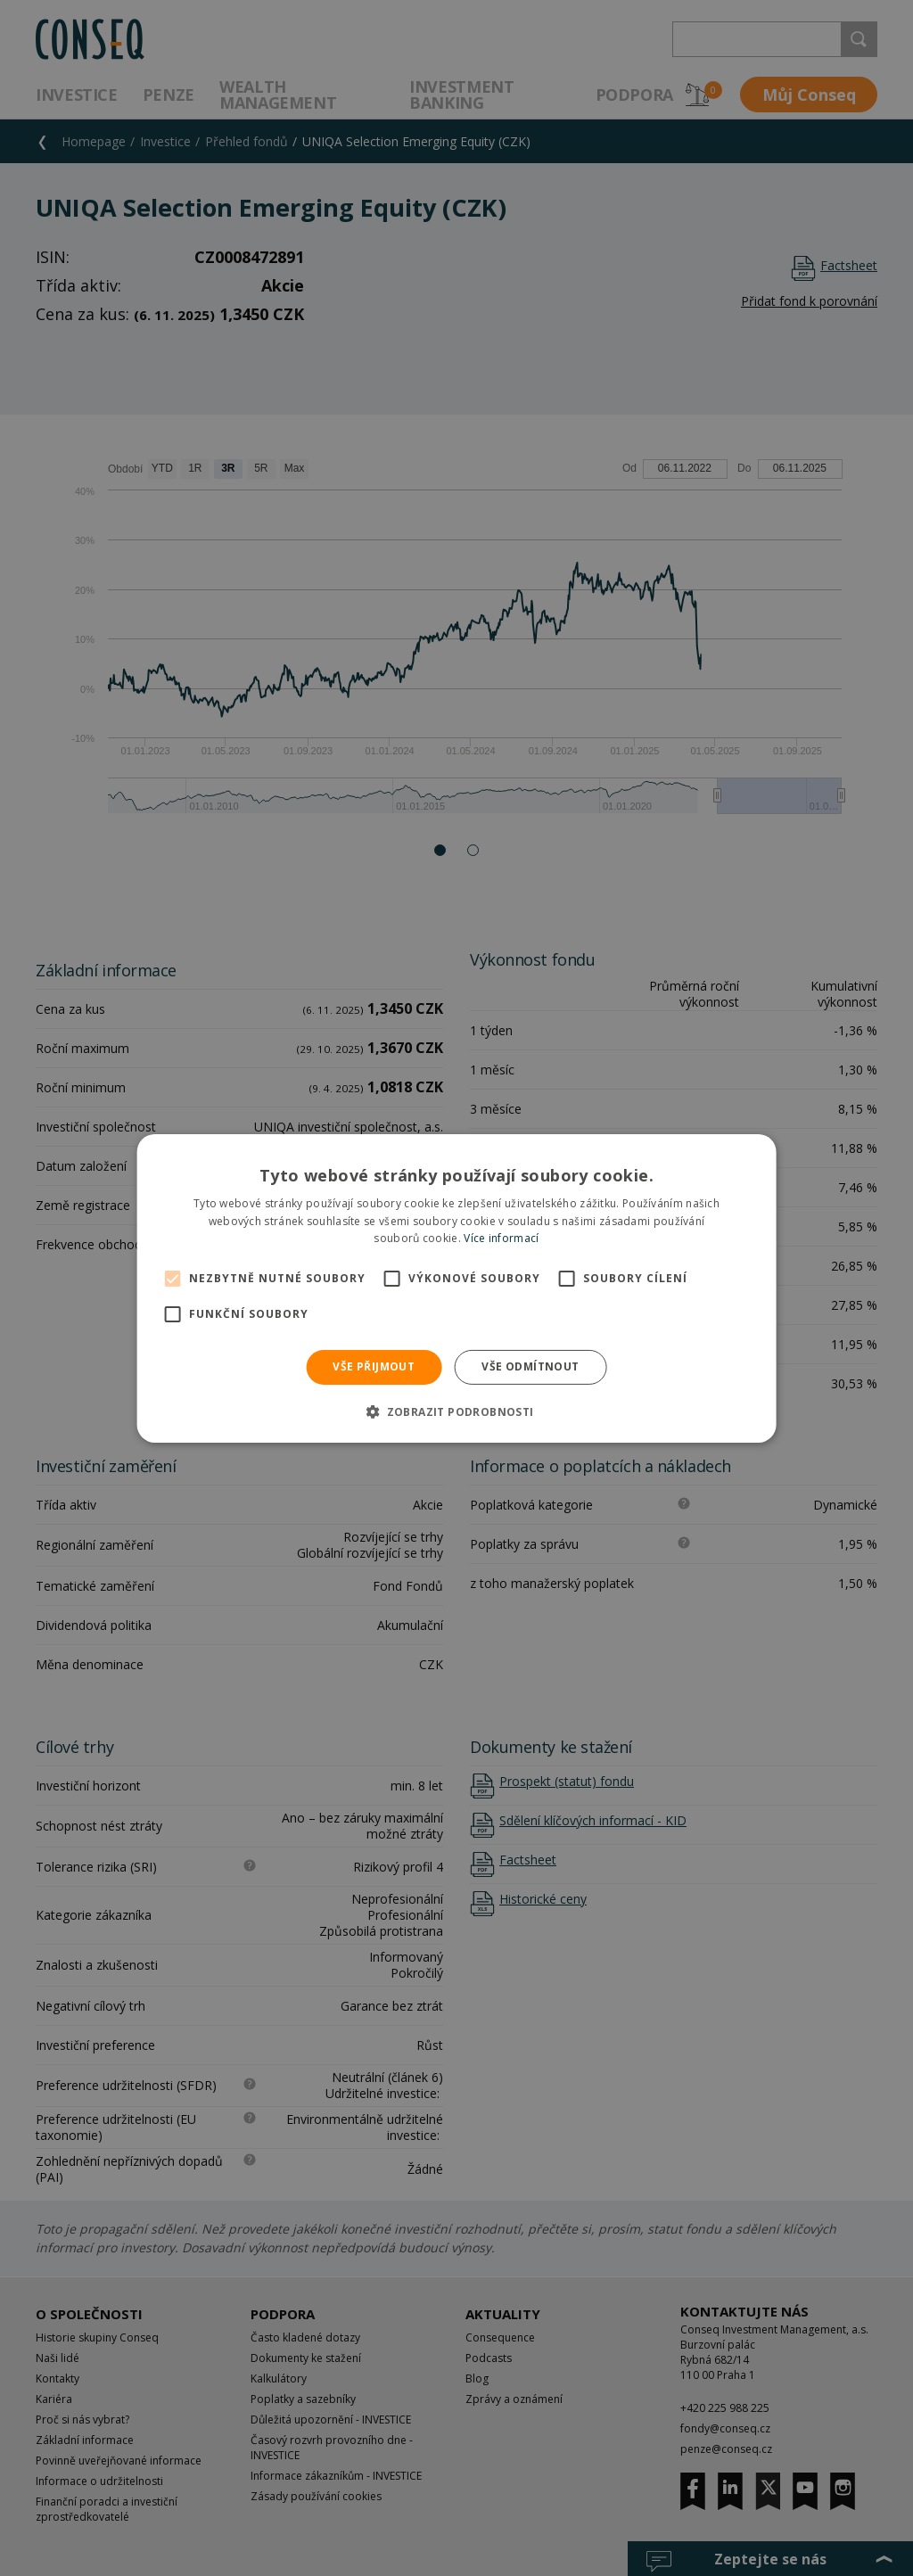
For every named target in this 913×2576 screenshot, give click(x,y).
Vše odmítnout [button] (530, 1366)
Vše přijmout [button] (374, 1366)
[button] (456, 1411)
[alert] (456, 1288)
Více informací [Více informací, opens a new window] (501, 1238)
